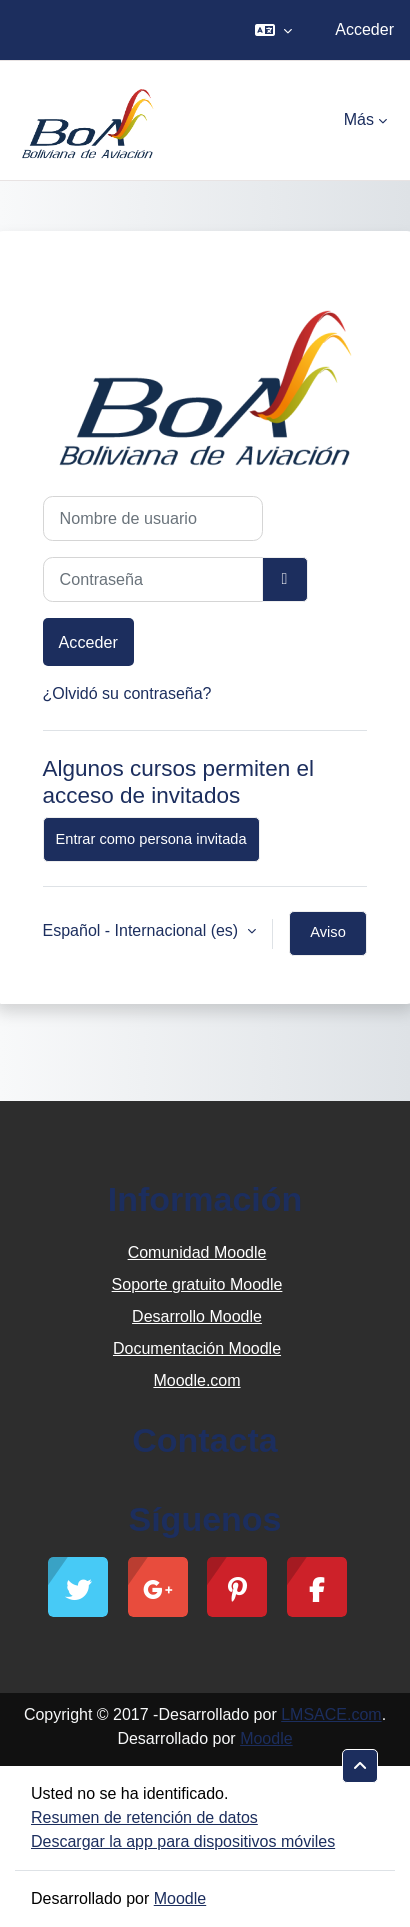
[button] (273, 30)
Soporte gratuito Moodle (197, 1284)
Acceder (364, 29)
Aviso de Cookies (328, 940)
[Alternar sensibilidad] (285, 579)
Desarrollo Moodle (197, 1316)
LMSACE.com (331, 1714)
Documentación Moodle (197, 1348)
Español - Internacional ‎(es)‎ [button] (143, 930)
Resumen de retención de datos (144, 1817)
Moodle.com (196, 1380)
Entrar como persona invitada (151, 839)
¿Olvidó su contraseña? (127, 693)
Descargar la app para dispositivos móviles (183, 1841)
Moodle (266, 1738)
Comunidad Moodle (197, 1252)
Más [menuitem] (359, 119)
